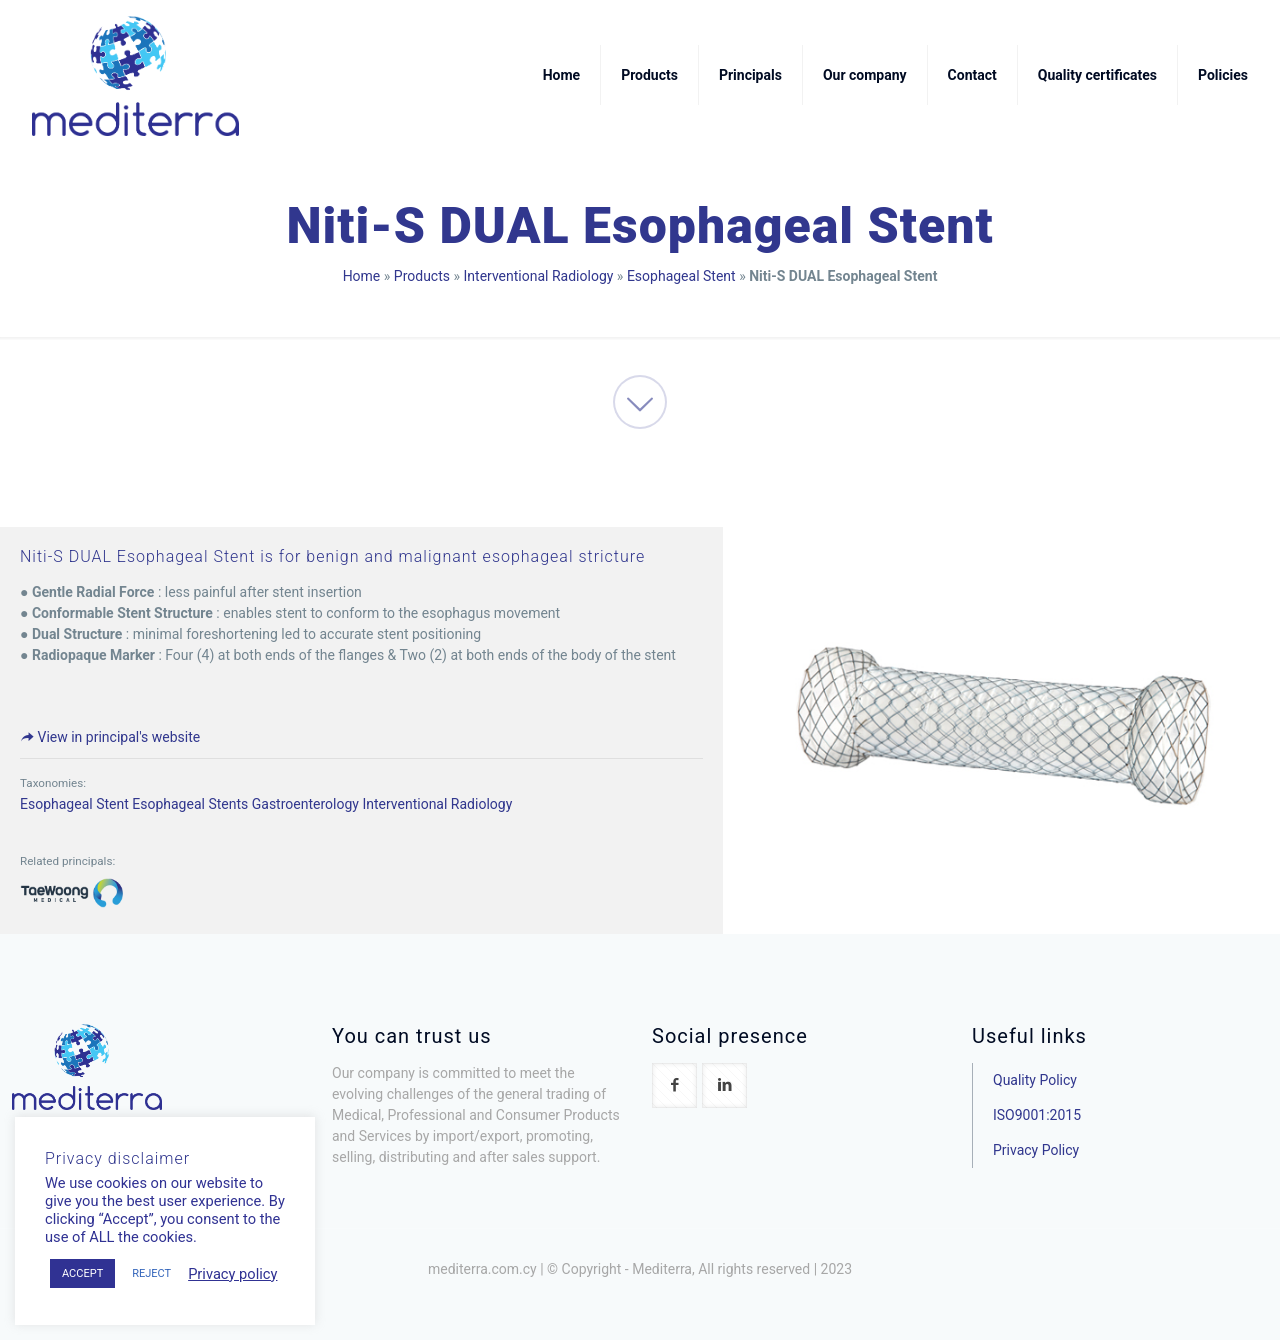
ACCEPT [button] (82, 1273)
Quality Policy (1035, 1080)
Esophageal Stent (681, 276)
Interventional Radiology (539, 276)
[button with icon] (674, 1085)
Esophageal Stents (190, 804)
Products (422, 276)
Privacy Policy (1036, 1150)
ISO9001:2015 (1037, 1115)
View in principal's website (110, 737)
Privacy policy (232, 1274)
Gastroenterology (305, 804)
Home (362, 276)
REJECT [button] (151, 1273)
